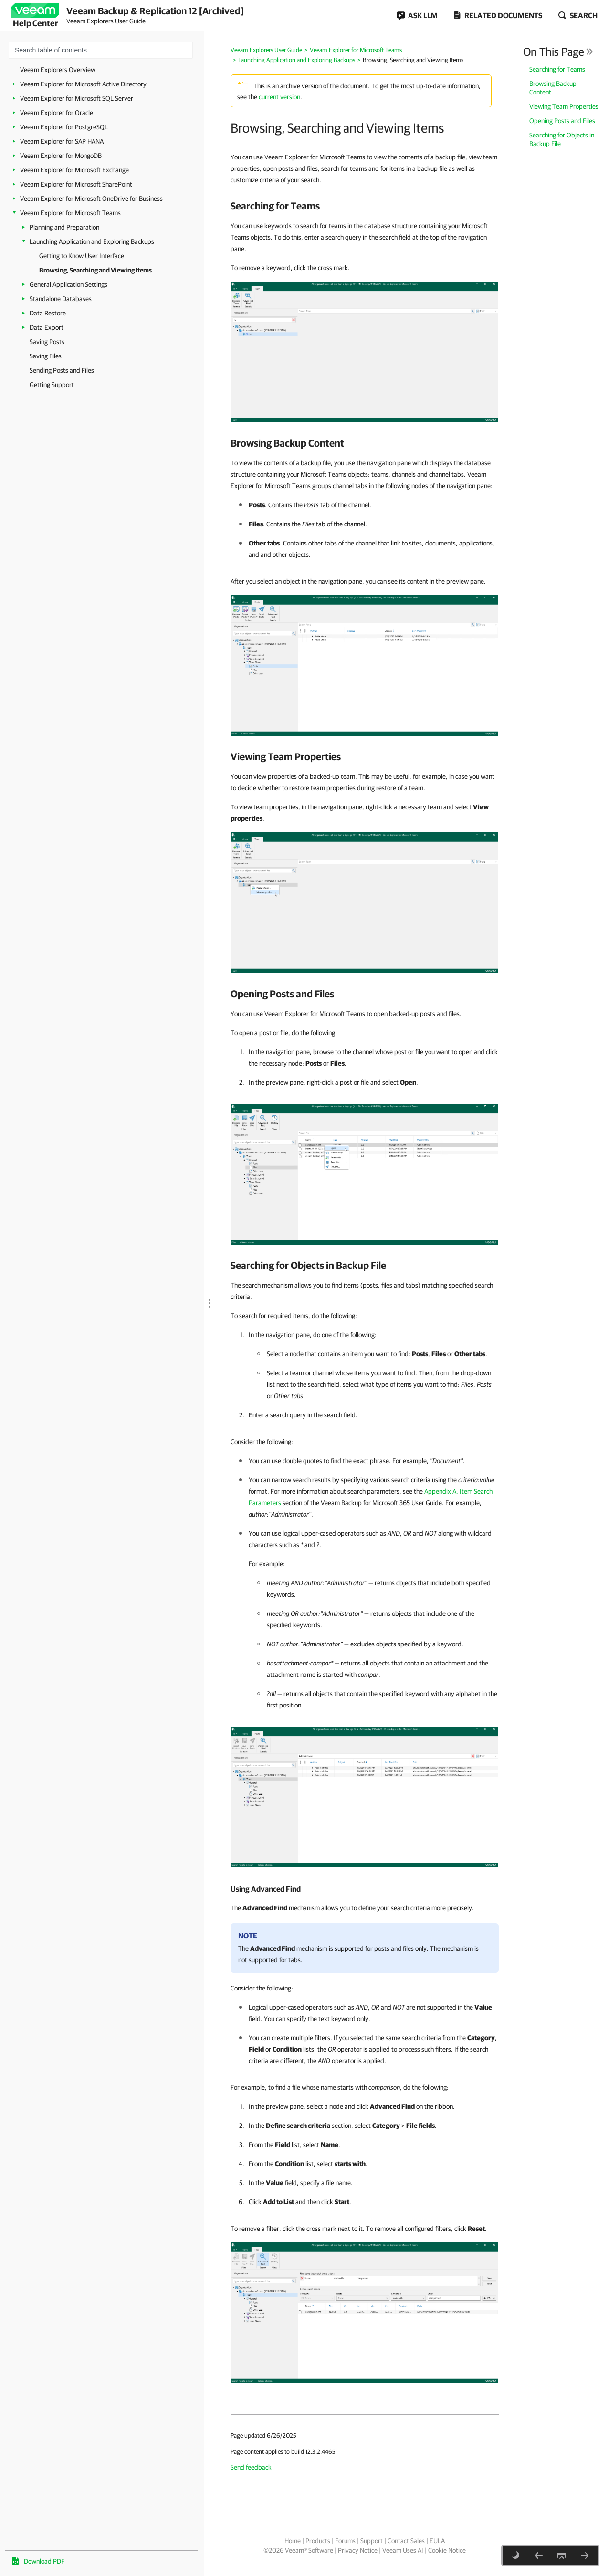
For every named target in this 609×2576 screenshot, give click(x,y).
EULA (437, 2541)
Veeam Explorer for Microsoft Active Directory (83, 84)
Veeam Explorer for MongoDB (61, 155)
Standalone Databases (61, 299)
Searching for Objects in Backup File (561, 139)
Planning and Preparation (64, 227)
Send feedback (251, 2467)
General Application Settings (68, 284)
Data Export (46, 327)
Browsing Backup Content (553, 88)
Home (292, 2541)
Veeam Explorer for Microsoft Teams (70, 213)
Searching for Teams (557, 69)
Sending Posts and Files (62, 370)
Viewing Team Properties (563, 106)
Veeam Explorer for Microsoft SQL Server (76, 98)
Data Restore (48, 313)
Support (371, 2541)
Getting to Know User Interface (81, 256)
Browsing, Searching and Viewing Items (95, 270)
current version (279, 97)
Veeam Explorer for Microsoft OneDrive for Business (91, 198)
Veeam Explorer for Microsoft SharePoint (76, 184)
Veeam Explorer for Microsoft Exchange (74, 170)
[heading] (365, 205)
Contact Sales (406, 2541)
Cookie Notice (447, 2550)
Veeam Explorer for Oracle (56, 112)
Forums (345, 2541)
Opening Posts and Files (562, 121)
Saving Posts (47, 342)
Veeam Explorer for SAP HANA (62, 141)
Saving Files (46, 356)
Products (317, 2541)
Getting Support (52, 384)
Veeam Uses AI (402, 2550)
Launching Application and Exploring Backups (92, 241)
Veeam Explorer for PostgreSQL (64, 127)
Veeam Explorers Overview (57, 69)
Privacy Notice (358, 2550)
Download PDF (44, 2561)
